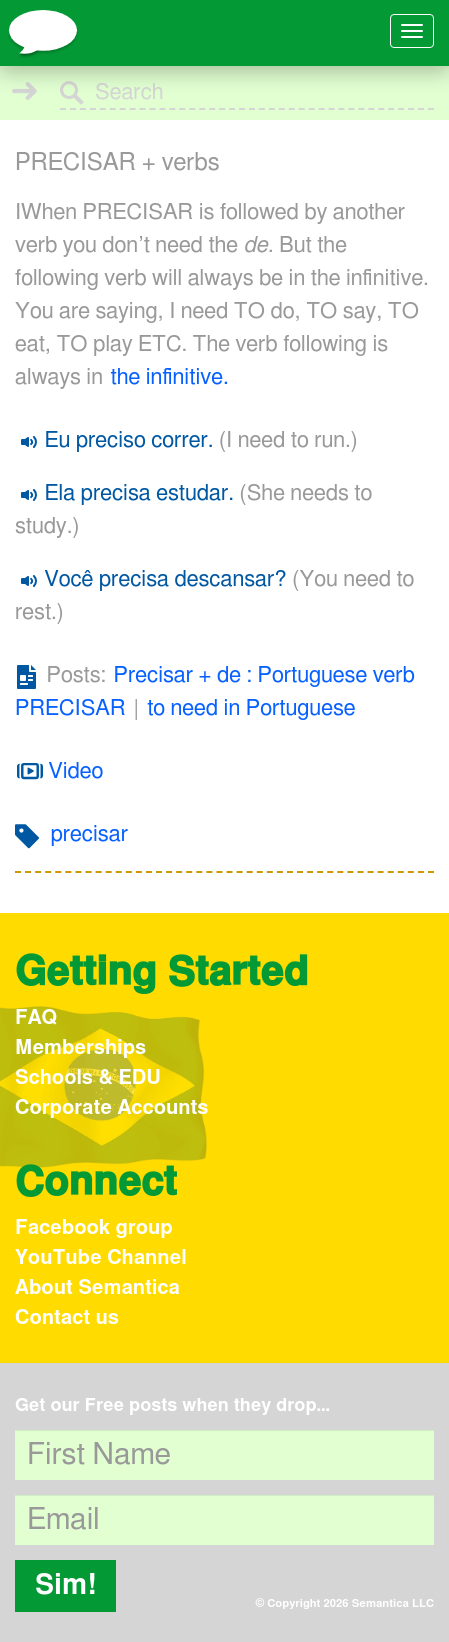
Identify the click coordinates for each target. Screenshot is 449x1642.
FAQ (36, 1018)
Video (60, 770)
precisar (89, 834)
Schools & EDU (88, 1078)
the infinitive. (170, 377)
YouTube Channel (101, 1258)
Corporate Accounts (111, 1108)
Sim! (65, 1586)
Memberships (80, 1048)
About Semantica (97, 1288)
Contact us (67, 1318)
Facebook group (94, 1228)
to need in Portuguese (251, 708)
